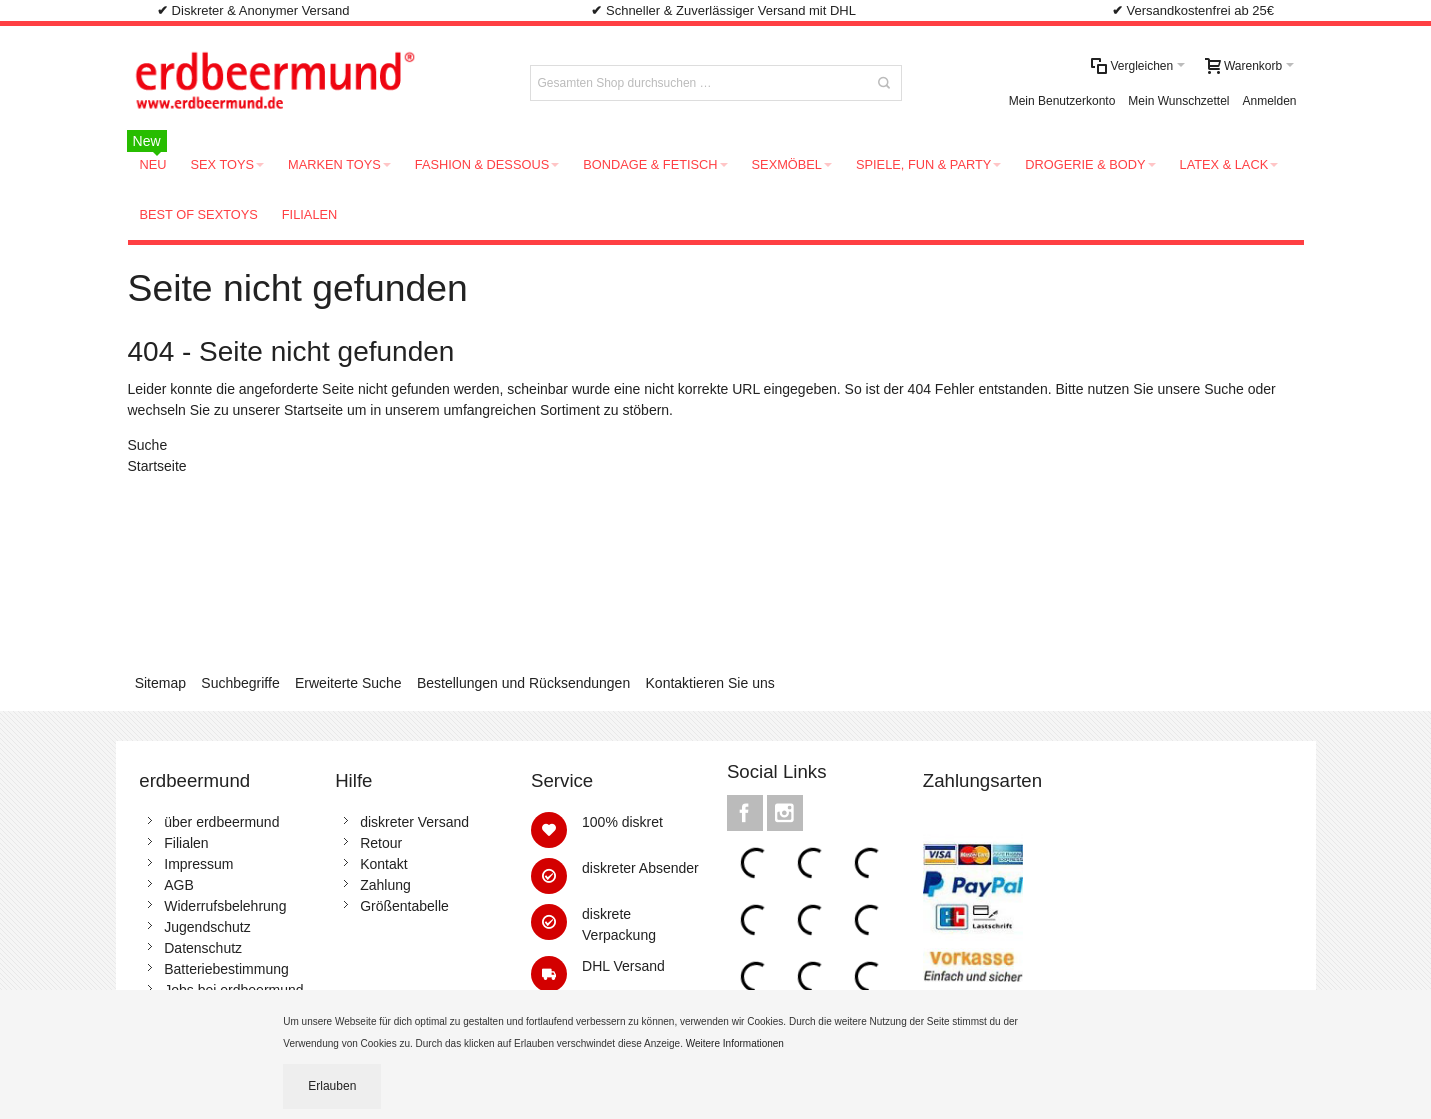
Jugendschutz (207, 927)
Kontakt (383, 864)
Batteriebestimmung (226, 969)
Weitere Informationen (736, 1043)
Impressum (198, 864)
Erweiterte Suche (348, 683)
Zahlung (385, 885)
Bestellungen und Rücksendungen (523, 683)
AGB (179, 885)
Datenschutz (203, 948)
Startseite (313, 410)
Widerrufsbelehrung (225, 906)
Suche (1224, 389)
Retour (381, 843)
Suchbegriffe (240, 683)
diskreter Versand (414, 822)
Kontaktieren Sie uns (710, 683)
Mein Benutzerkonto (1062, 101)
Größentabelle (404, 906)
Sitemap (160, 683)
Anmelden (1269, 101)
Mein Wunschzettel (1178, 101)
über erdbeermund (221, 822)
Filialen (186, 843)
